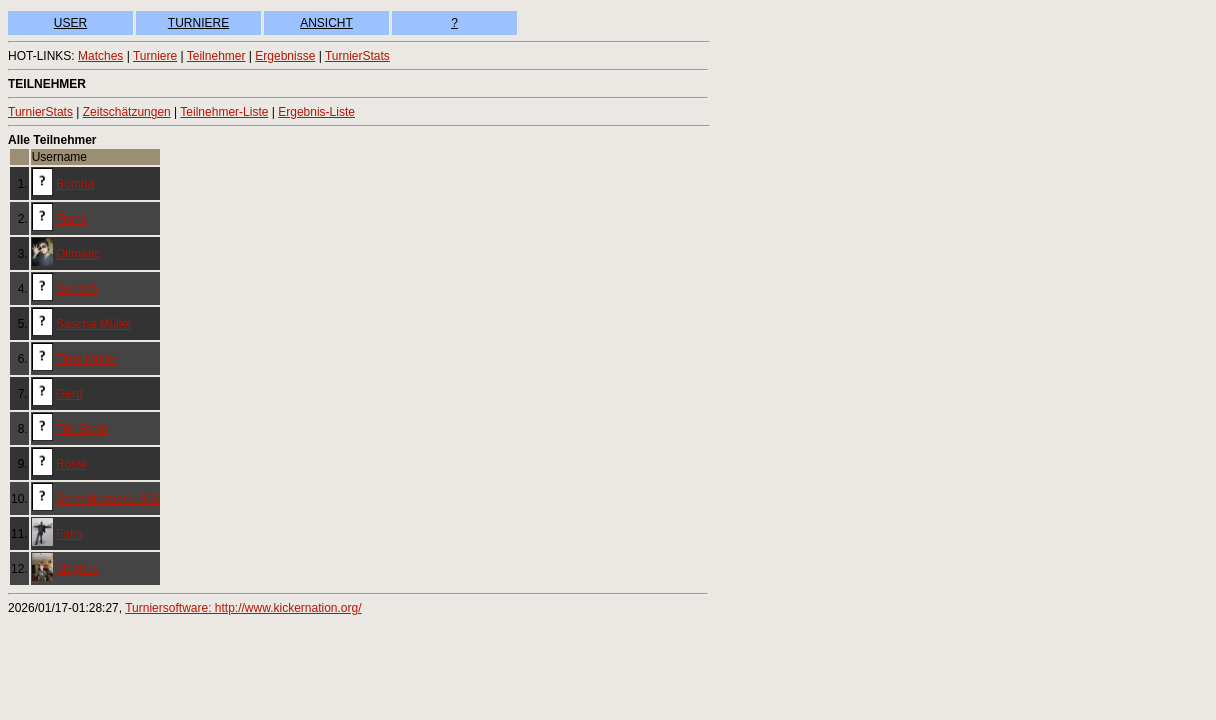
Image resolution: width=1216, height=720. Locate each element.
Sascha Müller (94, 324)
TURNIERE (198, 23)
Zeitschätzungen (127, 112)
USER (70, 23)
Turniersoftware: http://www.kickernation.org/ (243, 608)
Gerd (69, 394)
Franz (71, 219)
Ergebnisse (285, 56)
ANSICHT (326, 23)
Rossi (71, 464)
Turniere (155, 56)
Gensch (76, 289)
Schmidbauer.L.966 (107, 499)
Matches (100, 56)
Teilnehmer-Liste (224, 112)
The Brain (82, 429)
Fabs (69, 534)
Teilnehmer (216, 56)
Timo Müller (87, 359)
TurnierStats (357, 56)
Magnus (77, 569)
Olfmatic (78, 254)
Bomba (75, 184)
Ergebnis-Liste (316, 112)
